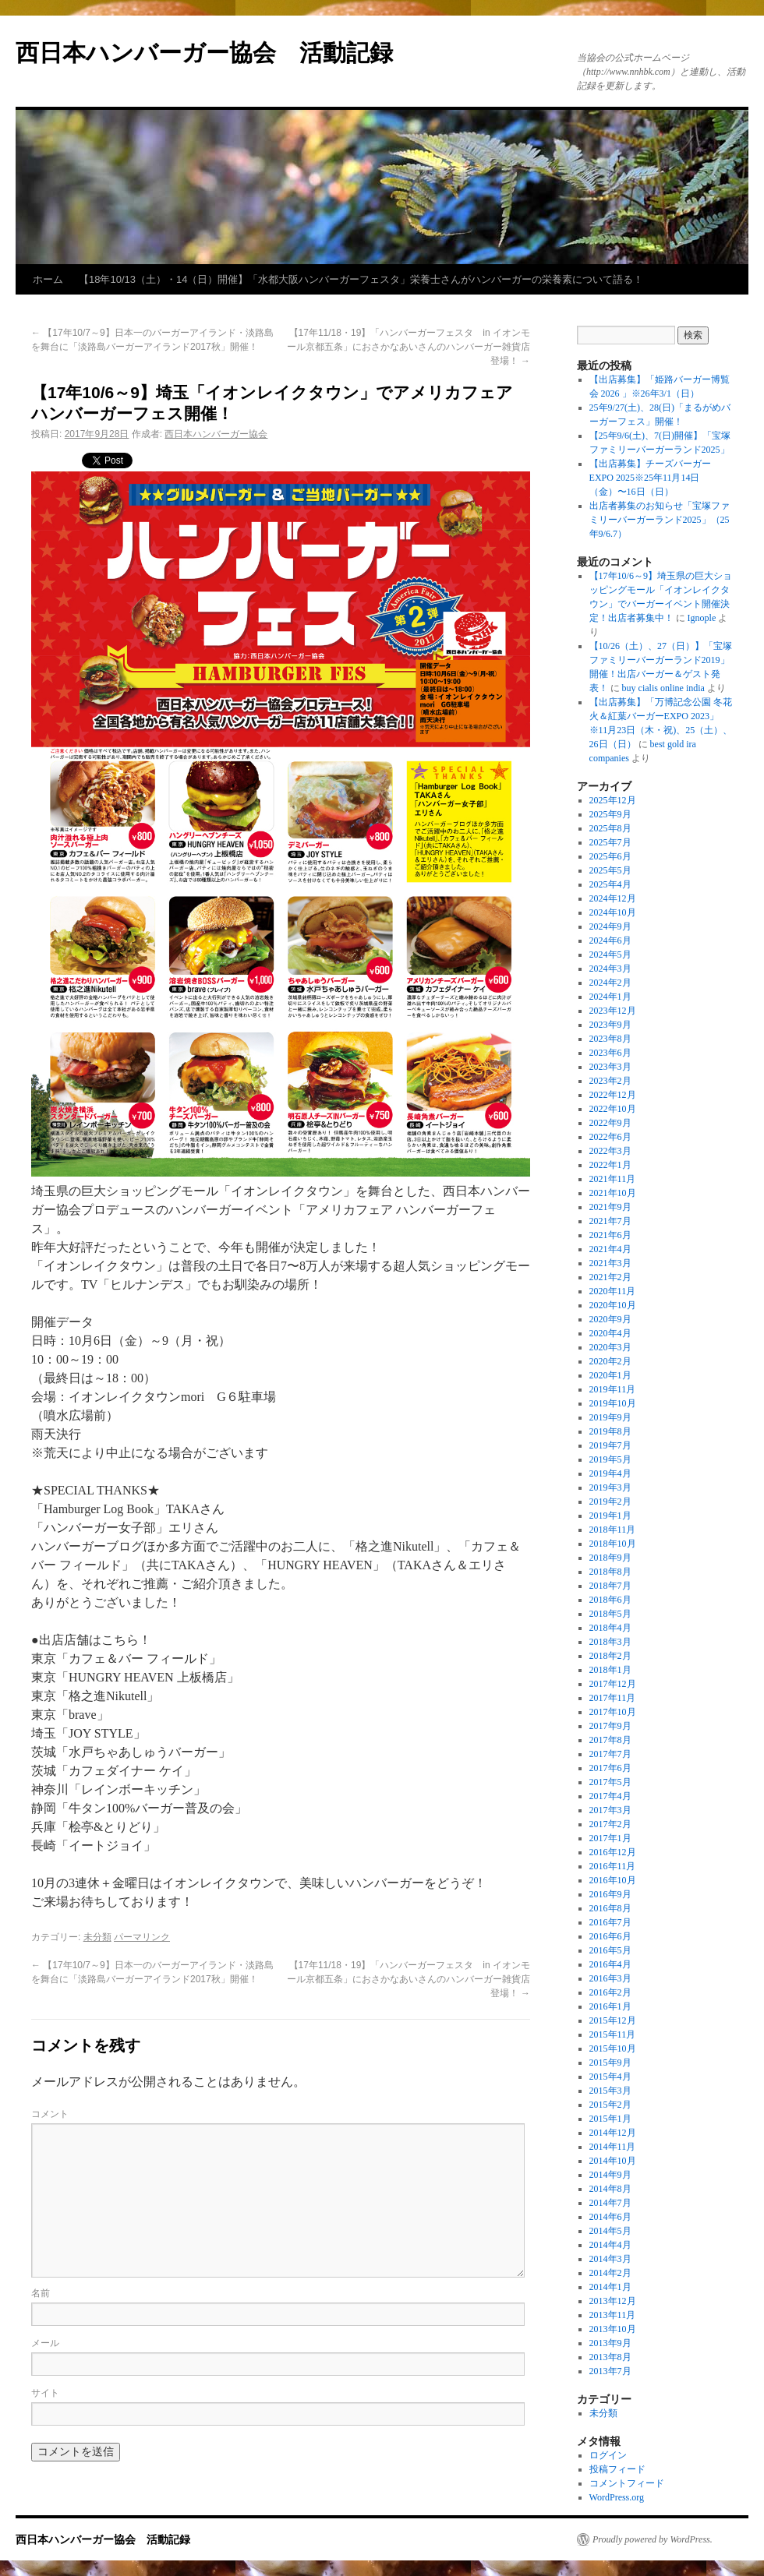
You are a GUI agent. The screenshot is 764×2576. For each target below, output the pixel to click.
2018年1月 (610, 1669)
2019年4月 (610, 1473)
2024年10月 (612, 912)
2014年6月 (610, 2216)
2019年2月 (610, 1501)
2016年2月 (610, 1992)
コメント (50, 2113)
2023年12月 (612, 1010)
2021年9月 (610, 1207)
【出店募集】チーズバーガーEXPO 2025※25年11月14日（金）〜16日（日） (650, 477)
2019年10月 (612, 1403)
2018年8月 (610, 1571)
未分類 (97, 1937)
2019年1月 (610, 1515)
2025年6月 (610, 856)
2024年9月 (610, 926)
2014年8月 (610, 2188)
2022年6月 (610, 1136)
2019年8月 (610, 1431)
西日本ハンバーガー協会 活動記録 (204, 52)
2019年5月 (610, 1459)
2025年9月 (610, 814)
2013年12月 (612, 2300)
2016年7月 (610, 1922)
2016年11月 (612, 1866)
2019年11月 (612, 1389)
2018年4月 (610, 1627)
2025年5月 (610, 870)
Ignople (702, 617)
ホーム (48, 279)
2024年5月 (610, 954)
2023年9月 (610, 1024)
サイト (45, 2392)
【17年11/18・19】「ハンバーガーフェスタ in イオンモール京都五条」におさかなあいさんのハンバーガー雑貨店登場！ (408, 346)
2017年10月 (612, 1711)
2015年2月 (610, 2104)
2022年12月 (612, 1094)
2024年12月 (612, 898)
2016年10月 (612, 1880)
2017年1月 (610, 1838)
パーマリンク (142, 1937)
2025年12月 (612, 800)
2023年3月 (610, 1066)
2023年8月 (610, 1038)
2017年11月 (612, 1697)
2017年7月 (610, 1754)
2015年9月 (610, 2062)
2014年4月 (610, 2244)
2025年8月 (610, 828)
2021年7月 (610, 1221)
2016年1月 (610, 2006)
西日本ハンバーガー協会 (215, 434)
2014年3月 (610, 2258)
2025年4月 (610, 884)
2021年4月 (610, 1249)
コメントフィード (626, 2483)
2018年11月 (612, 1529)
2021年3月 (610, 1263)
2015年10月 (612, 2048)
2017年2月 (610, 1824)
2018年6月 (610, 1599)
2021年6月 (610, 1235)
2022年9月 (610, 1122)
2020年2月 (610, 1361)
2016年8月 (610, 1908)
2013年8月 (610, 2357)
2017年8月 (610, 1739)
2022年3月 (610, 1150)
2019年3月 (610, 1487)
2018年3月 (610, 1641)
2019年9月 (610, 1417)
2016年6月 (610, 1936)
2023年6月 (610, 1052)
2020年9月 (610, 1319)
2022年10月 (612, 1108)
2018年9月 (610, 1557)
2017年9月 (610, 1725)
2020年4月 (610, 1333)
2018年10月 (612, 1543)
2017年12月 (612, 1683)
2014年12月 (612, 2132)
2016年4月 (610, 1964)
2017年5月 (610, 1782)
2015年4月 (610, 2076)
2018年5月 (610, 1613)
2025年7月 (610, 842)
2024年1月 (610, 996)
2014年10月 (612, 2160)
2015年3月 (610, 2090)
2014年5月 (610, 2230)
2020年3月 (610, 1347)
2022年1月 (610, 1164)
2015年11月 (612, 2034)
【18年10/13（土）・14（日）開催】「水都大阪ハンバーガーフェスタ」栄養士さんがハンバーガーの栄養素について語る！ (361, 279)
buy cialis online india (663, 688)
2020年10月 (612, 1305)
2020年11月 (612, 1291)
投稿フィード (617, 2469)
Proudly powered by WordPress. (652, 2539)
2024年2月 (610, 982)
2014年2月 (610, 2272)
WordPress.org (616, 2497)
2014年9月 (610, 2174)
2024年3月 (610, 968)
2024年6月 (610, 940)
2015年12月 (612, 2020)
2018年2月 (610, 1655)
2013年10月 (612, 2329)
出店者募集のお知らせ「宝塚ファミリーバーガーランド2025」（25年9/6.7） (659, 519)
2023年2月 (610, 1080)
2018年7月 (610, 1585)
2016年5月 (610, 1950)
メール (45, 2343)
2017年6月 (610, 1768)
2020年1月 (610, 1375)
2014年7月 (610, 2202)
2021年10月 (612, 1192)
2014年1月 (610, 2286)
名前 (40, 2293)
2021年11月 (612, 1178)
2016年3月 (610, 1978)
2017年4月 (610, 1796)
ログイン (608, 2455)
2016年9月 (610, 1894)
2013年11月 (612, 2315)
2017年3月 (610, 1810)
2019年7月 (610, 1445)
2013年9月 (610, 2343)
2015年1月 (610, 2118)
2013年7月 (610, 2371)
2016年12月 (612, 1852)
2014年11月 (612, 2146)
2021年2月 (610, 1277)
